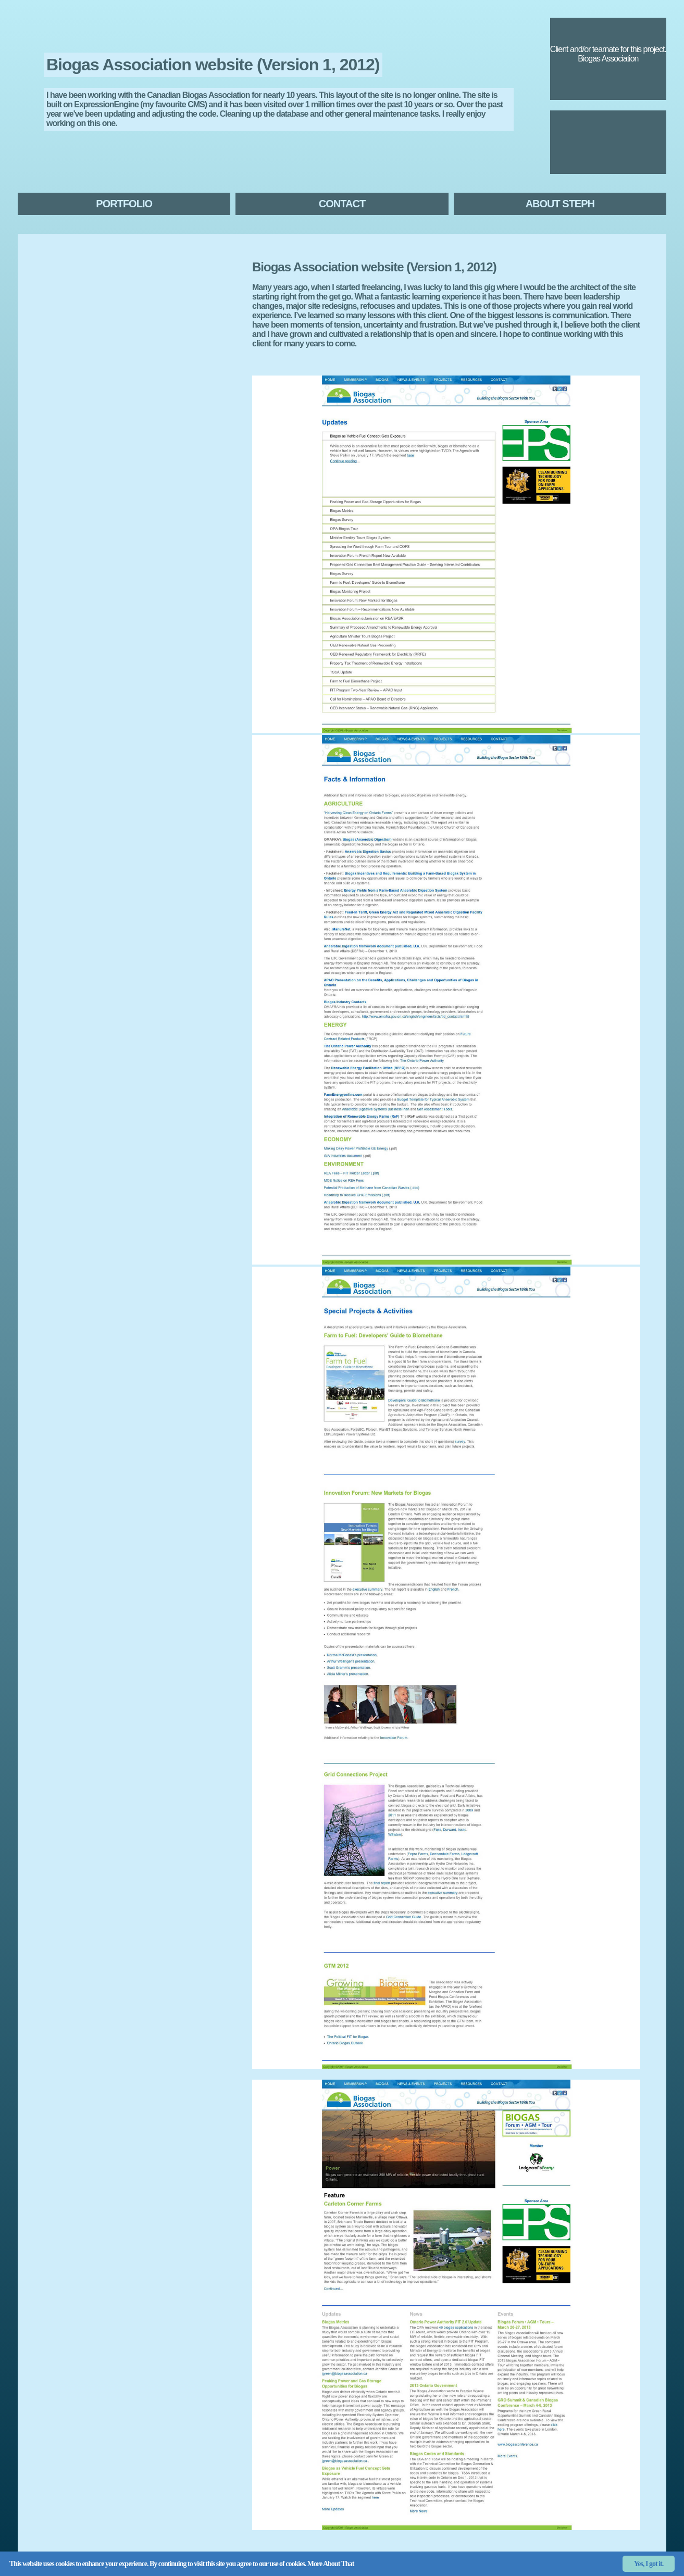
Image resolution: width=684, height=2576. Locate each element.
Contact (342, 203)
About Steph (560, 203)
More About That (330, 2564)
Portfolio (124, 203)
